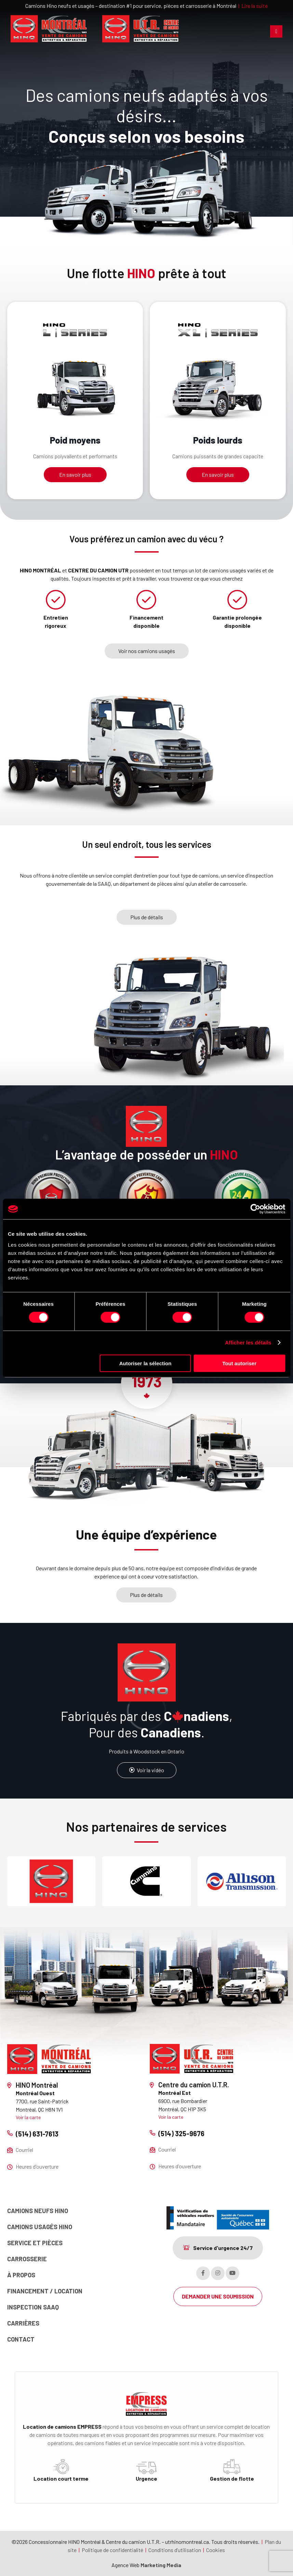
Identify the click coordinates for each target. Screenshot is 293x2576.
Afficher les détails (248, 1342)
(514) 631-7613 (37, 2134)
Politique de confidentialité (112, 2550)
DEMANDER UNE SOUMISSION (218, 2296)
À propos (21, 2275)
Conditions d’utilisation (174, 2550)
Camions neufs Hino (37, 2210)
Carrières (23, 2323)
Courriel (24, 2149)
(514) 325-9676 (181, 2133)
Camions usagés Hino (39, 2227)
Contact (21, 2339)
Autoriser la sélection (145, 1363)
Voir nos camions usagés (146, 651)
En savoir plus (75, 474)
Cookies (215, 2550)
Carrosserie (27, 2259)
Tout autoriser (239, 1363)
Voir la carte (28, 2117)
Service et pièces (35, 2243)
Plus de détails (146, 917)
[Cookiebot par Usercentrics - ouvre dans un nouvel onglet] (255, 1209)
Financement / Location (44, 2291)
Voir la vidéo (146, 1770)
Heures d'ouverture (37, 2166)
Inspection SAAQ (33, 2307)
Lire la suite (254, 5)
